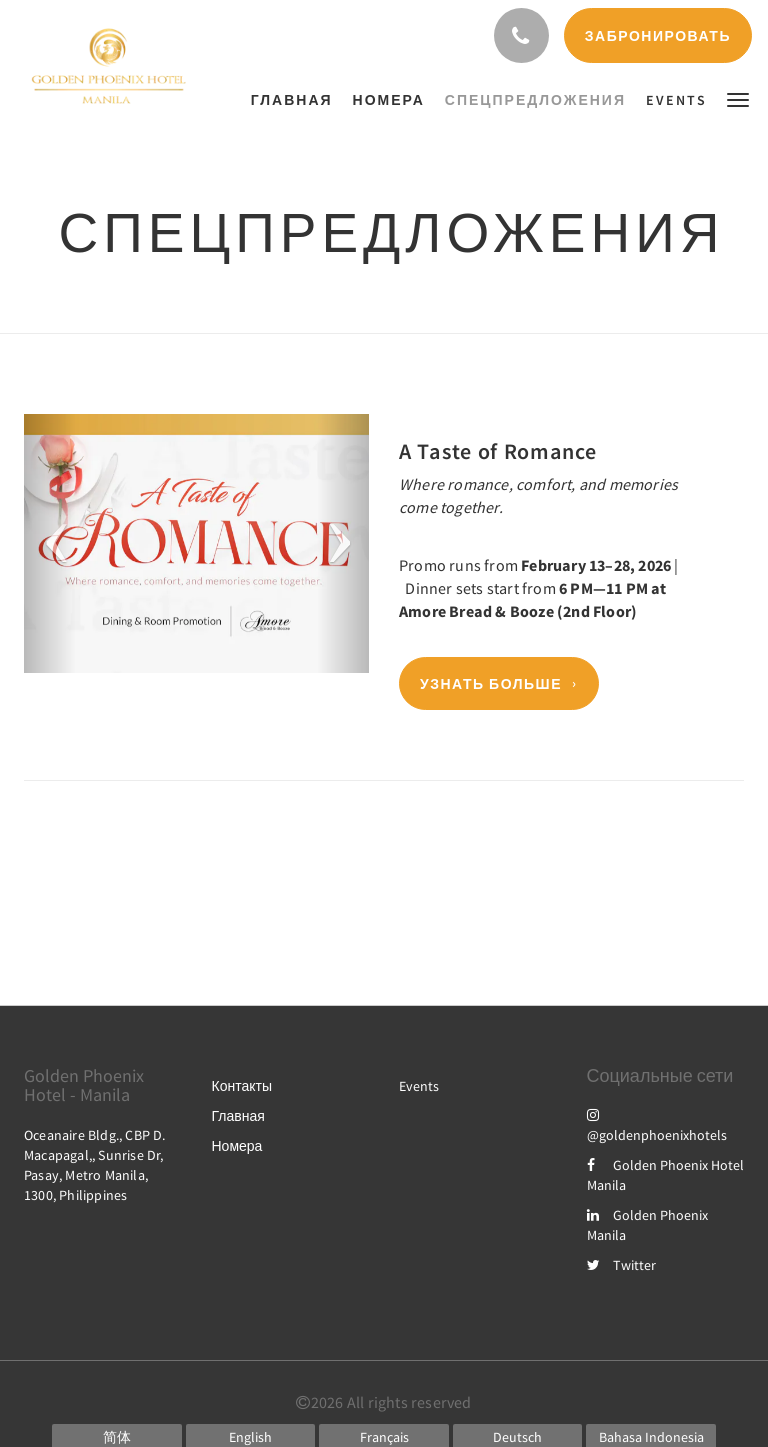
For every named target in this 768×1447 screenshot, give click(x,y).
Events (419, 1086)
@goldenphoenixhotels (657, 1125)
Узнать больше (491, 684)
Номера (237, 1146)
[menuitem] (297, 100)
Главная (238, 1116)
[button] (738, 98)
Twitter (621, 1265)
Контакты (242, 1086)
